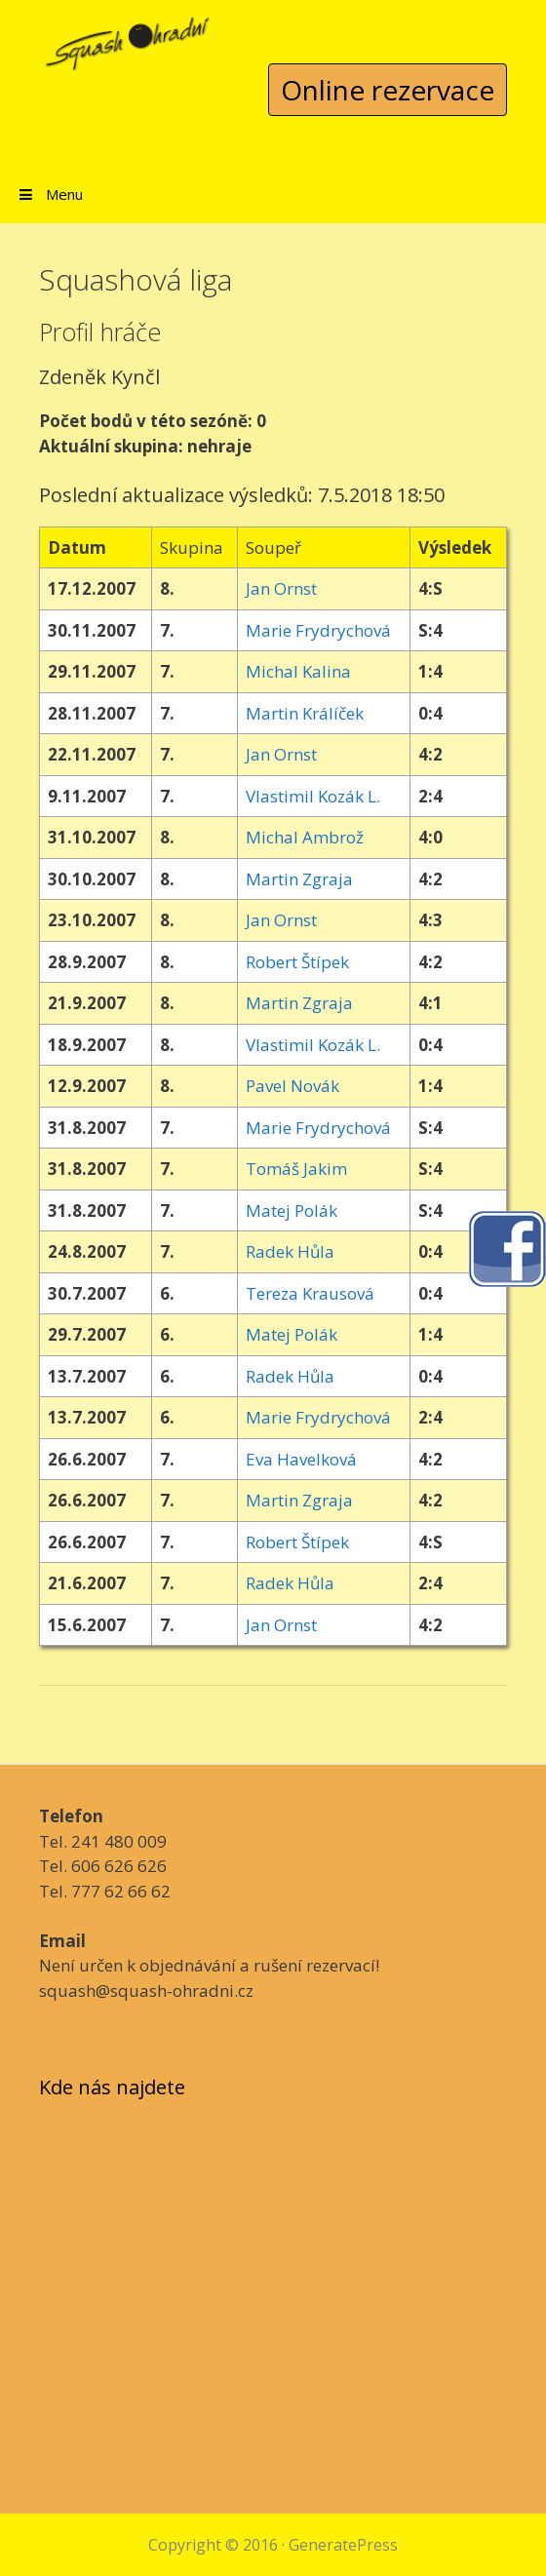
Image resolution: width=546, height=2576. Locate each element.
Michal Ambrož (305, 837)
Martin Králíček (305, 713)
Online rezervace (387, 89)
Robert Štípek (297, 962)
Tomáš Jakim (296, 1168)
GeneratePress (343, 2545)
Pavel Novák (292, 1085)
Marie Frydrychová (318, 630)
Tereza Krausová (310, 1293)
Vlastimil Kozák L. (313, 796)
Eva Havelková (301, 1459)
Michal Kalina (298, 671)
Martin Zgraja (299, 879)
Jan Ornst (281, 588)
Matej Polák (291, 1210)
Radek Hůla (290, 1251)
